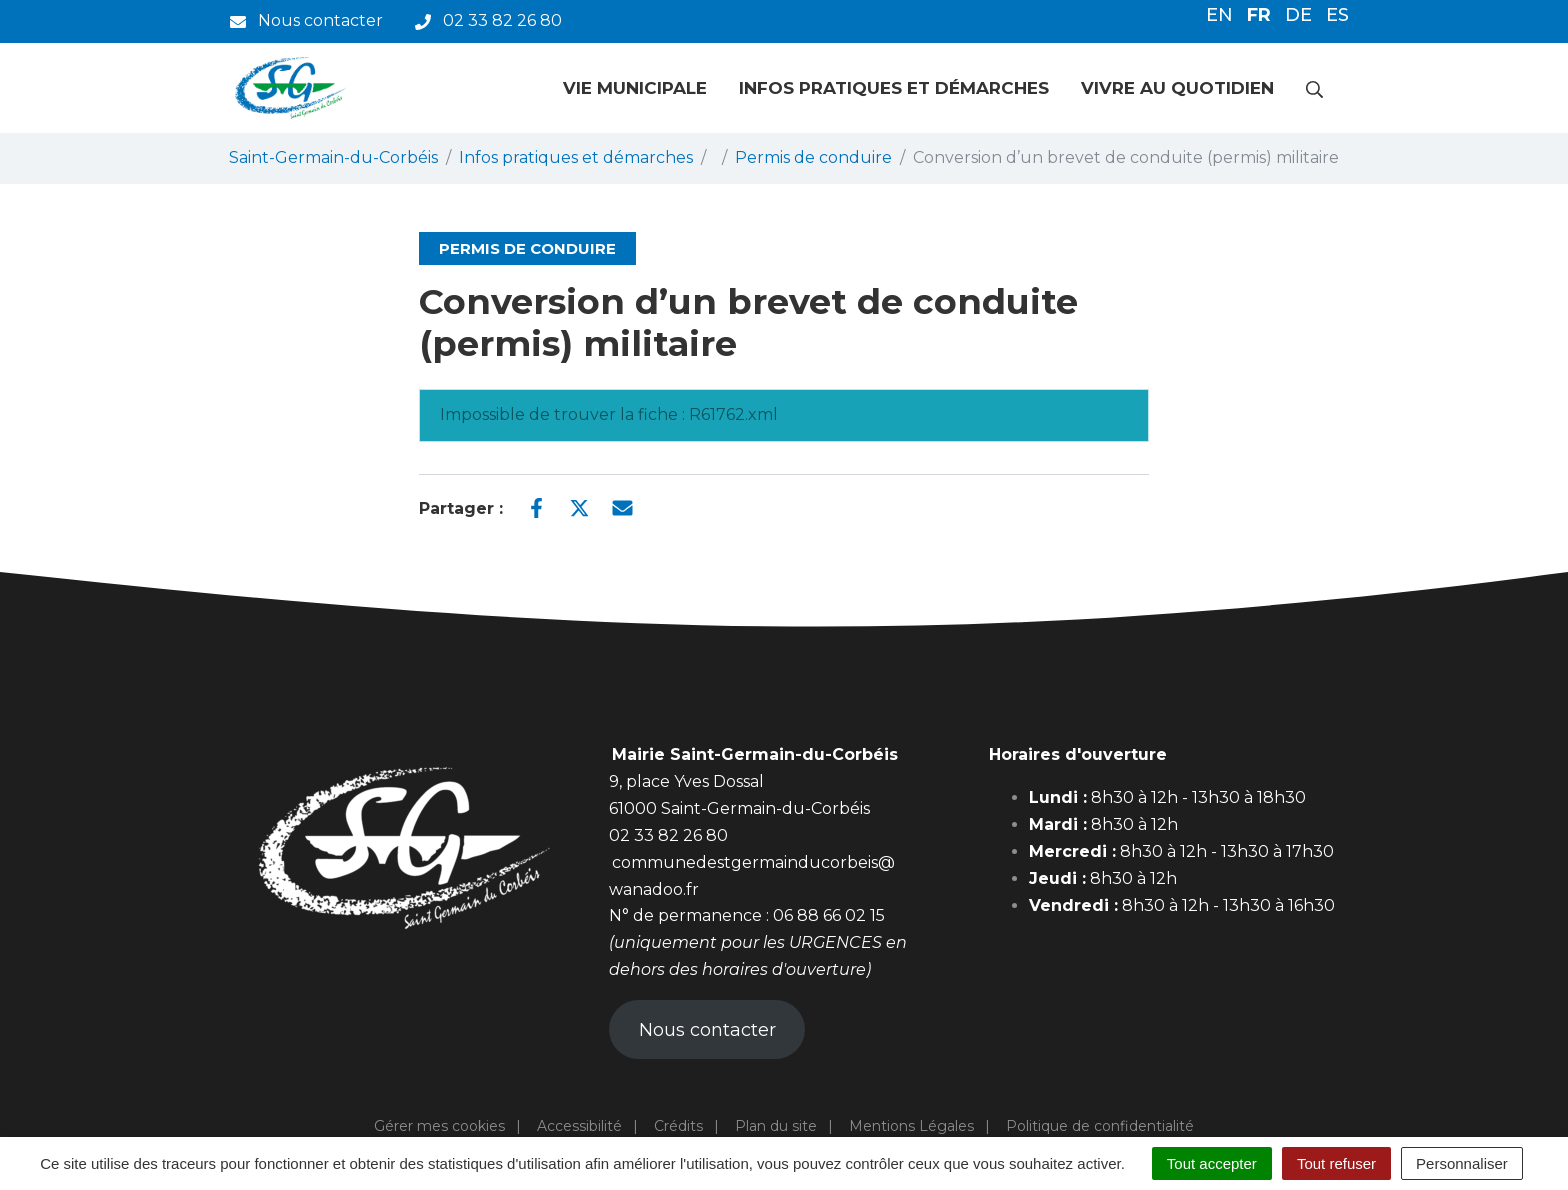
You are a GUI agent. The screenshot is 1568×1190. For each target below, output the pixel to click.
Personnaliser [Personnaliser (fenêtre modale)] (1462, 1163)
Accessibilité (579, 1126)
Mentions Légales (911, 1126)
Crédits (678, 1126)
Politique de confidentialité (1100, 1126)
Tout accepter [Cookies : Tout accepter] (1212, 1163)
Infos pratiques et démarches (894, 88)
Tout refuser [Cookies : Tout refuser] (1336, 1163)
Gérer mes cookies (439, 1126)
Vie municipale (635, 88)
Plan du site (776, 1126)
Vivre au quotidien (1177, 88)
